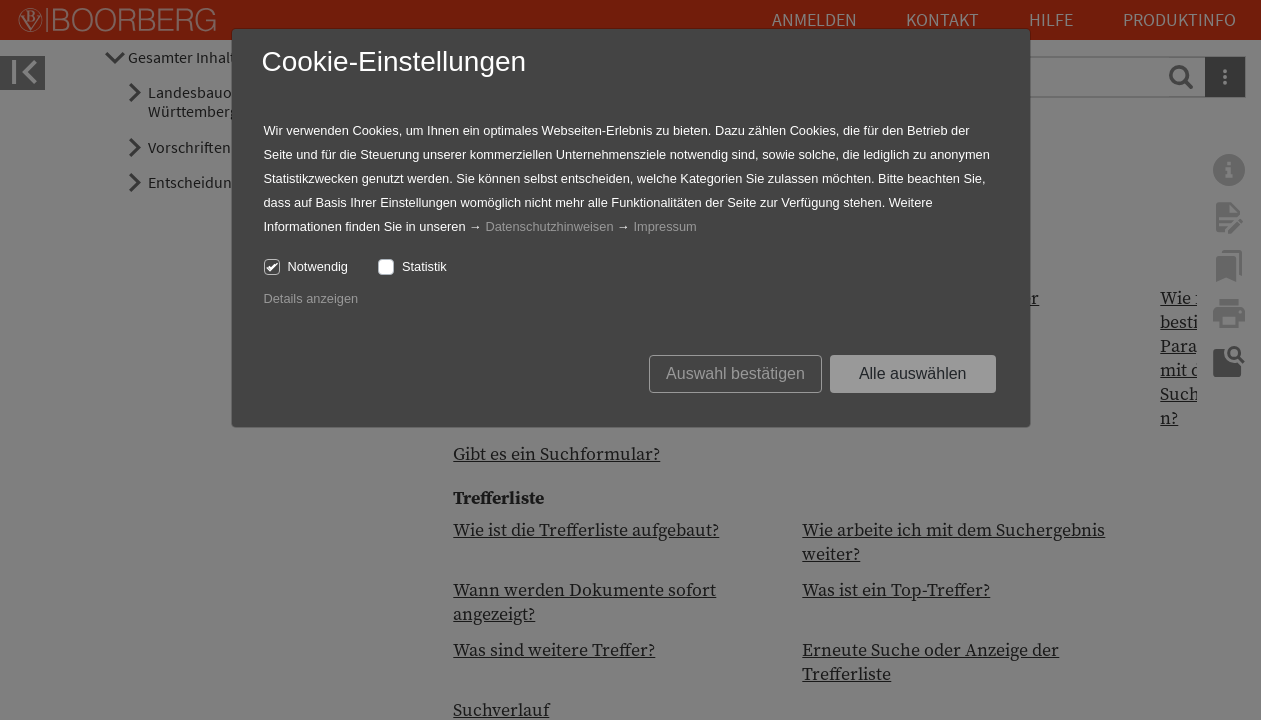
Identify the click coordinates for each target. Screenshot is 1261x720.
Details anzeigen (311, 298)
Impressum (664, 226)
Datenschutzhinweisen (549, 226)
